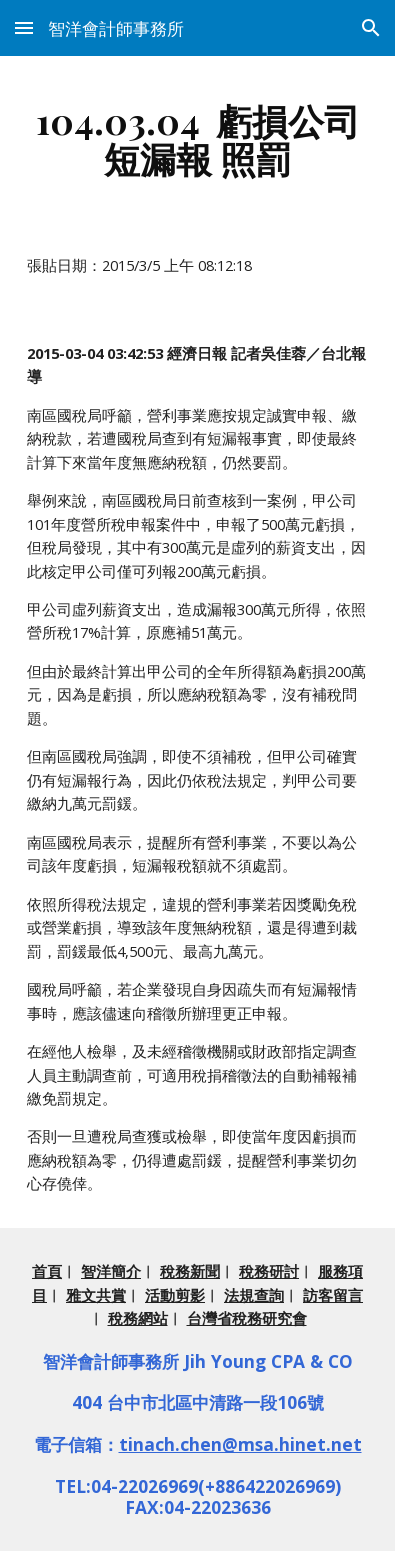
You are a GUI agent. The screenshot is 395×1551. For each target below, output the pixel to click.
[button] (24, 27)
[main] (197, 139)
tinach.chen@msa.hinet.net (240, 1444)
